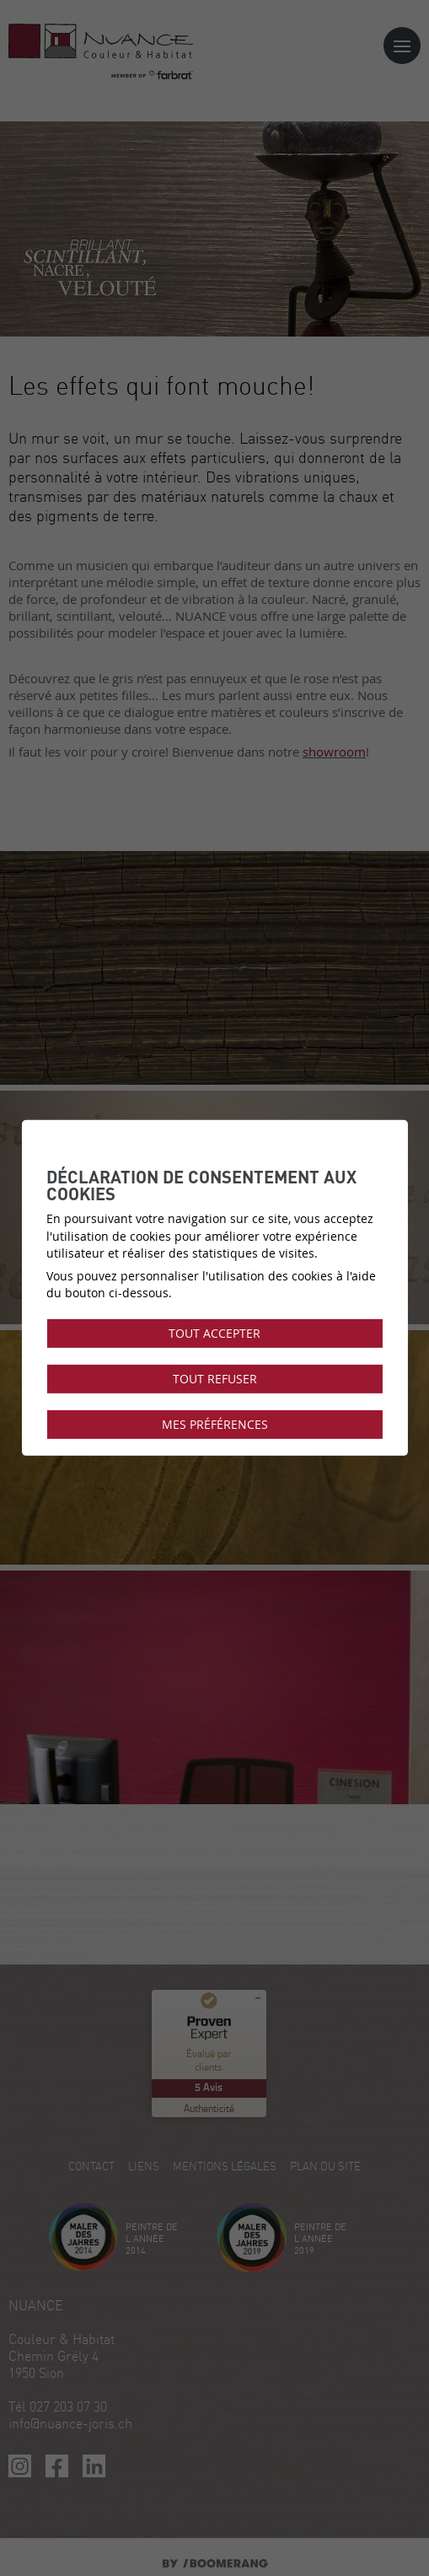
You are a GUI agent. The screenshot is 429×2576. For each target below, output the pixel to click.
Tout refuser (215, 1379)
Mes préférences (215, 1424)
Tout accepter (214, 1332)
